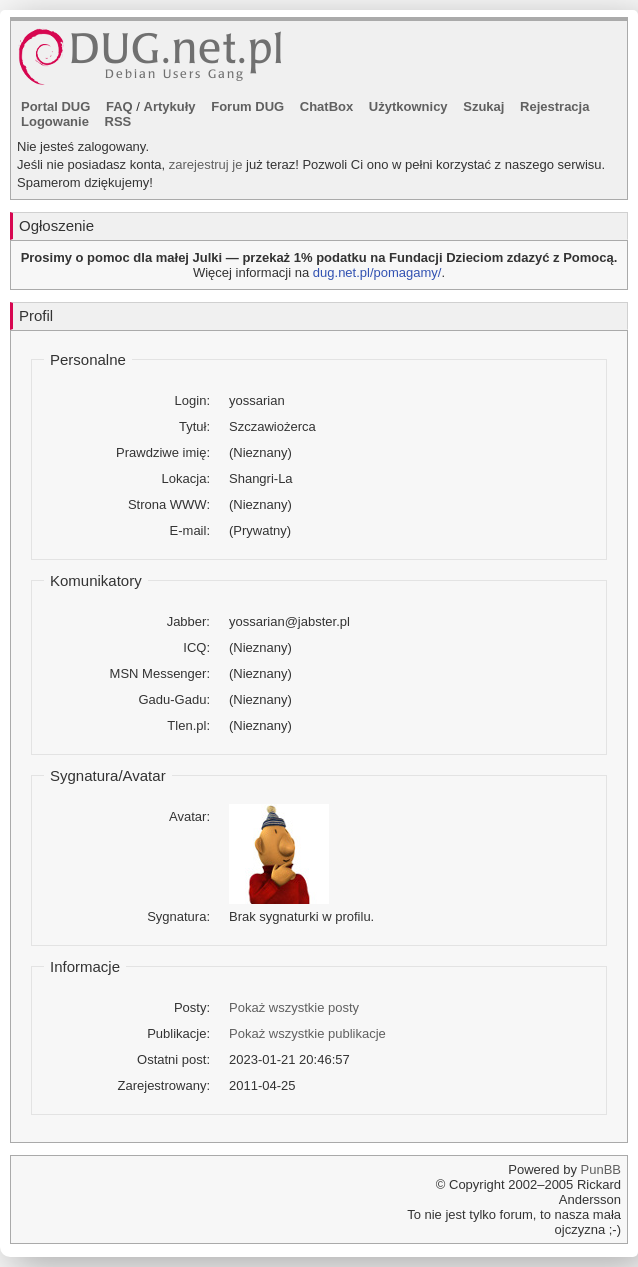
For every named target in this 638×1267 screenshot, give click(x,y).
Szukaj (483, 106)
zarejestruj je (206, 164)
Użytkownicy (408, 106)
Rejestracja (554, 106)
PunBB (601, 1169)
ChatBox (326, 106)
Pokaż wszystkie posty (294, 1007)
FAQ (119, 106)
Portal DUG (55, 106)
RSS (118, 121)
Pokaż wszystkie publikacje (307, 1033)
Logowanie (55, 121)
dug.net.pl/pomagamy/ (377, 272)
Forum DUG (247, 106)
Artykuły (170, 106)
